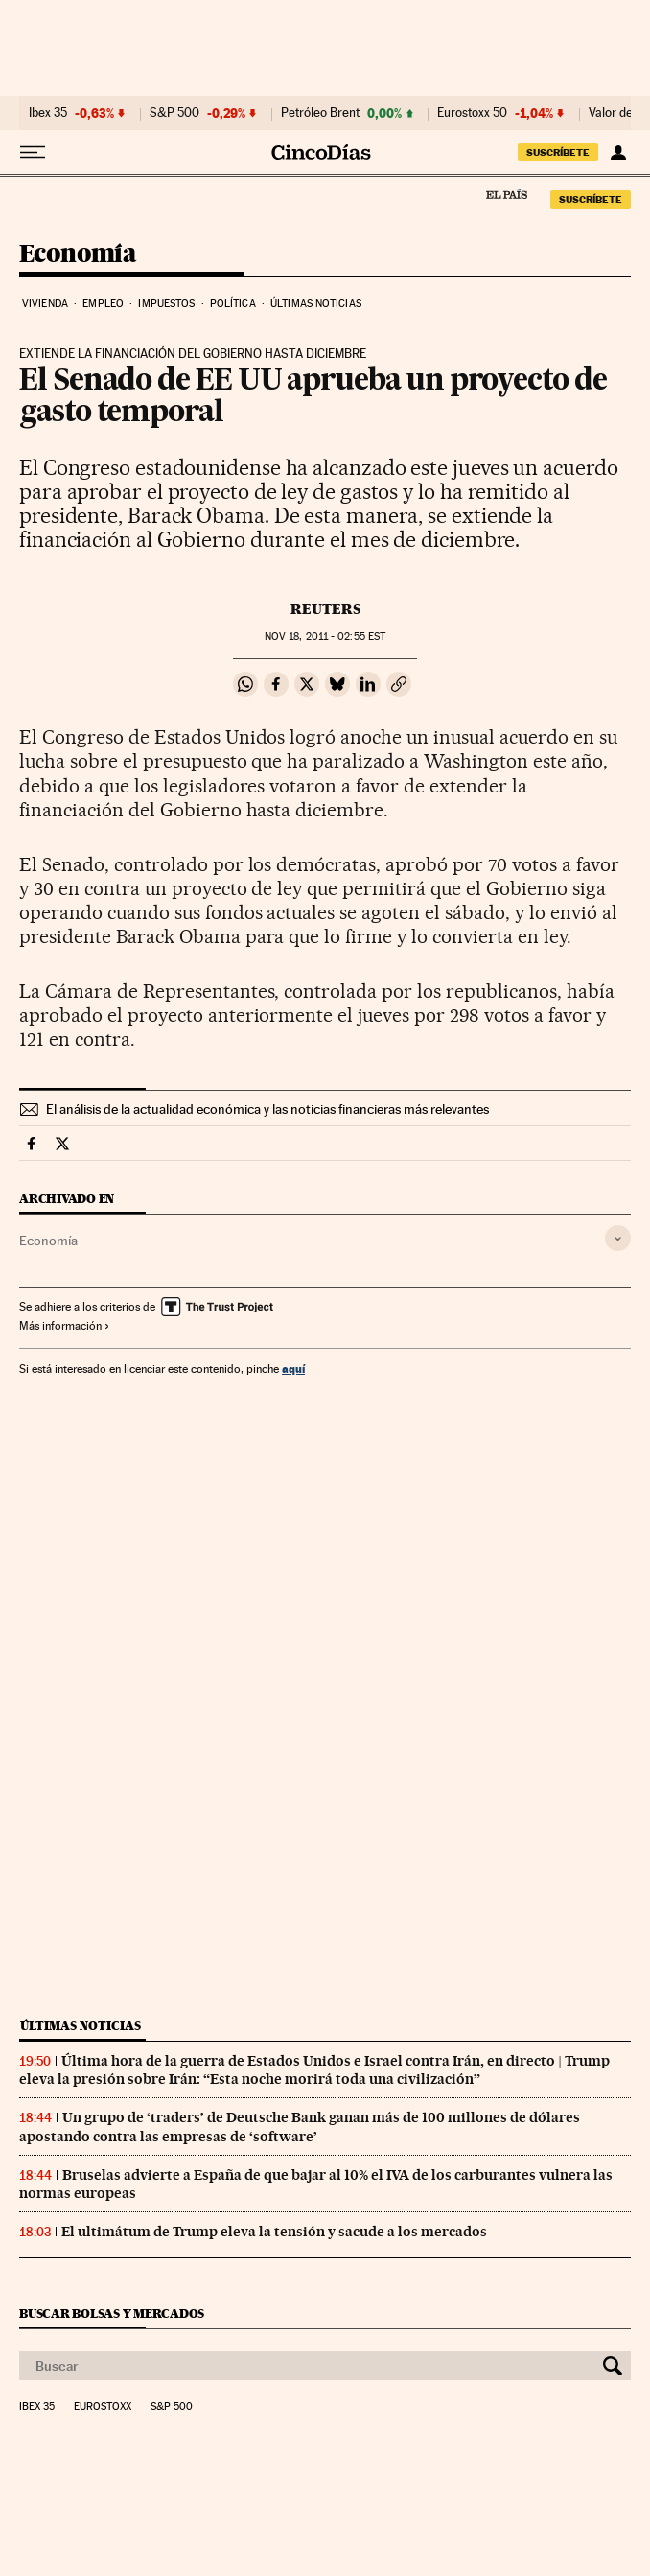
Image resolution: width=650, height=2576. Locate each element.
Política (233, 303)
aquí (293, 1368)
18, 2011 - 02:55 (325, 636)
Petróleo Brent (320, 113)
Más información (64, 1326)
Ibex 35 (48, 113)
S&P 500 (174, 113)
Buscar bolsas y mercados (111, 2313)
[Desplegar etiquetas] (618, 1238)
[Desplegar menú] (32, 152)
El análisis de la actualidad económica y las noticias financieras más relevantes (267, 1109)
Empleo (103, 303)
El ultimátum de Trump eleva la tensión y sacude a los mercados (274, 2231)
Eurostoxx (102, 2407)
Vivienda (45, 303)
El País (506, 194)
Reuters (325, 609)
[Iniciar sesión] (618, 152)
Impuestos (166, 303)
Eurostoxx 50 (472, 113)
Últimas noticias (315, 303)
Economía (77, 255)
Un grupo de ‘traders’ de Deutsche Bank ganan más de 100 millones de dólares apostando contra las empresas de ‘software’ (299, 2126)
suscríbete (558, 152)
